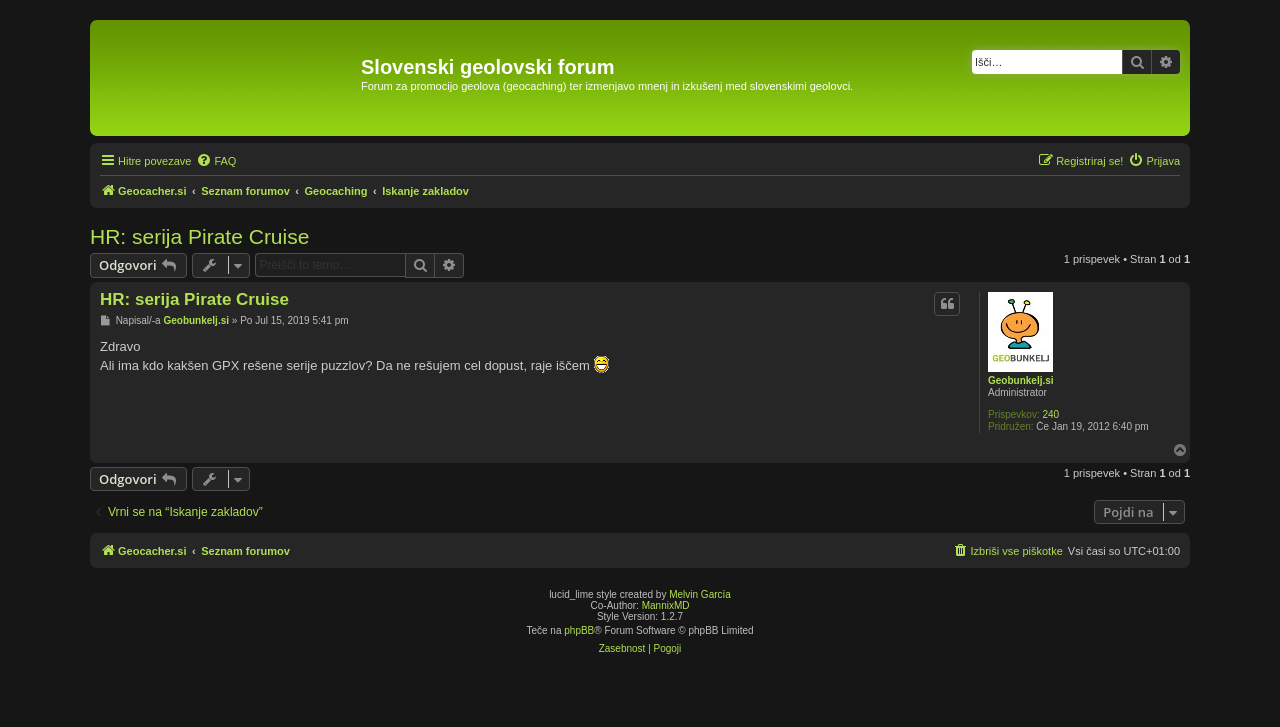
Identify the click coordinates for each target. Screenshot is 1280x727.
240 (1050, 414)
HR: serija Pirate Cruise (199, 236)
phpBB (579, 630)
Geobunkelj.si (1021, 380)
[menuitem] (216, 161)
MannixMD (666, 605)
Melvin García (700, 594)
